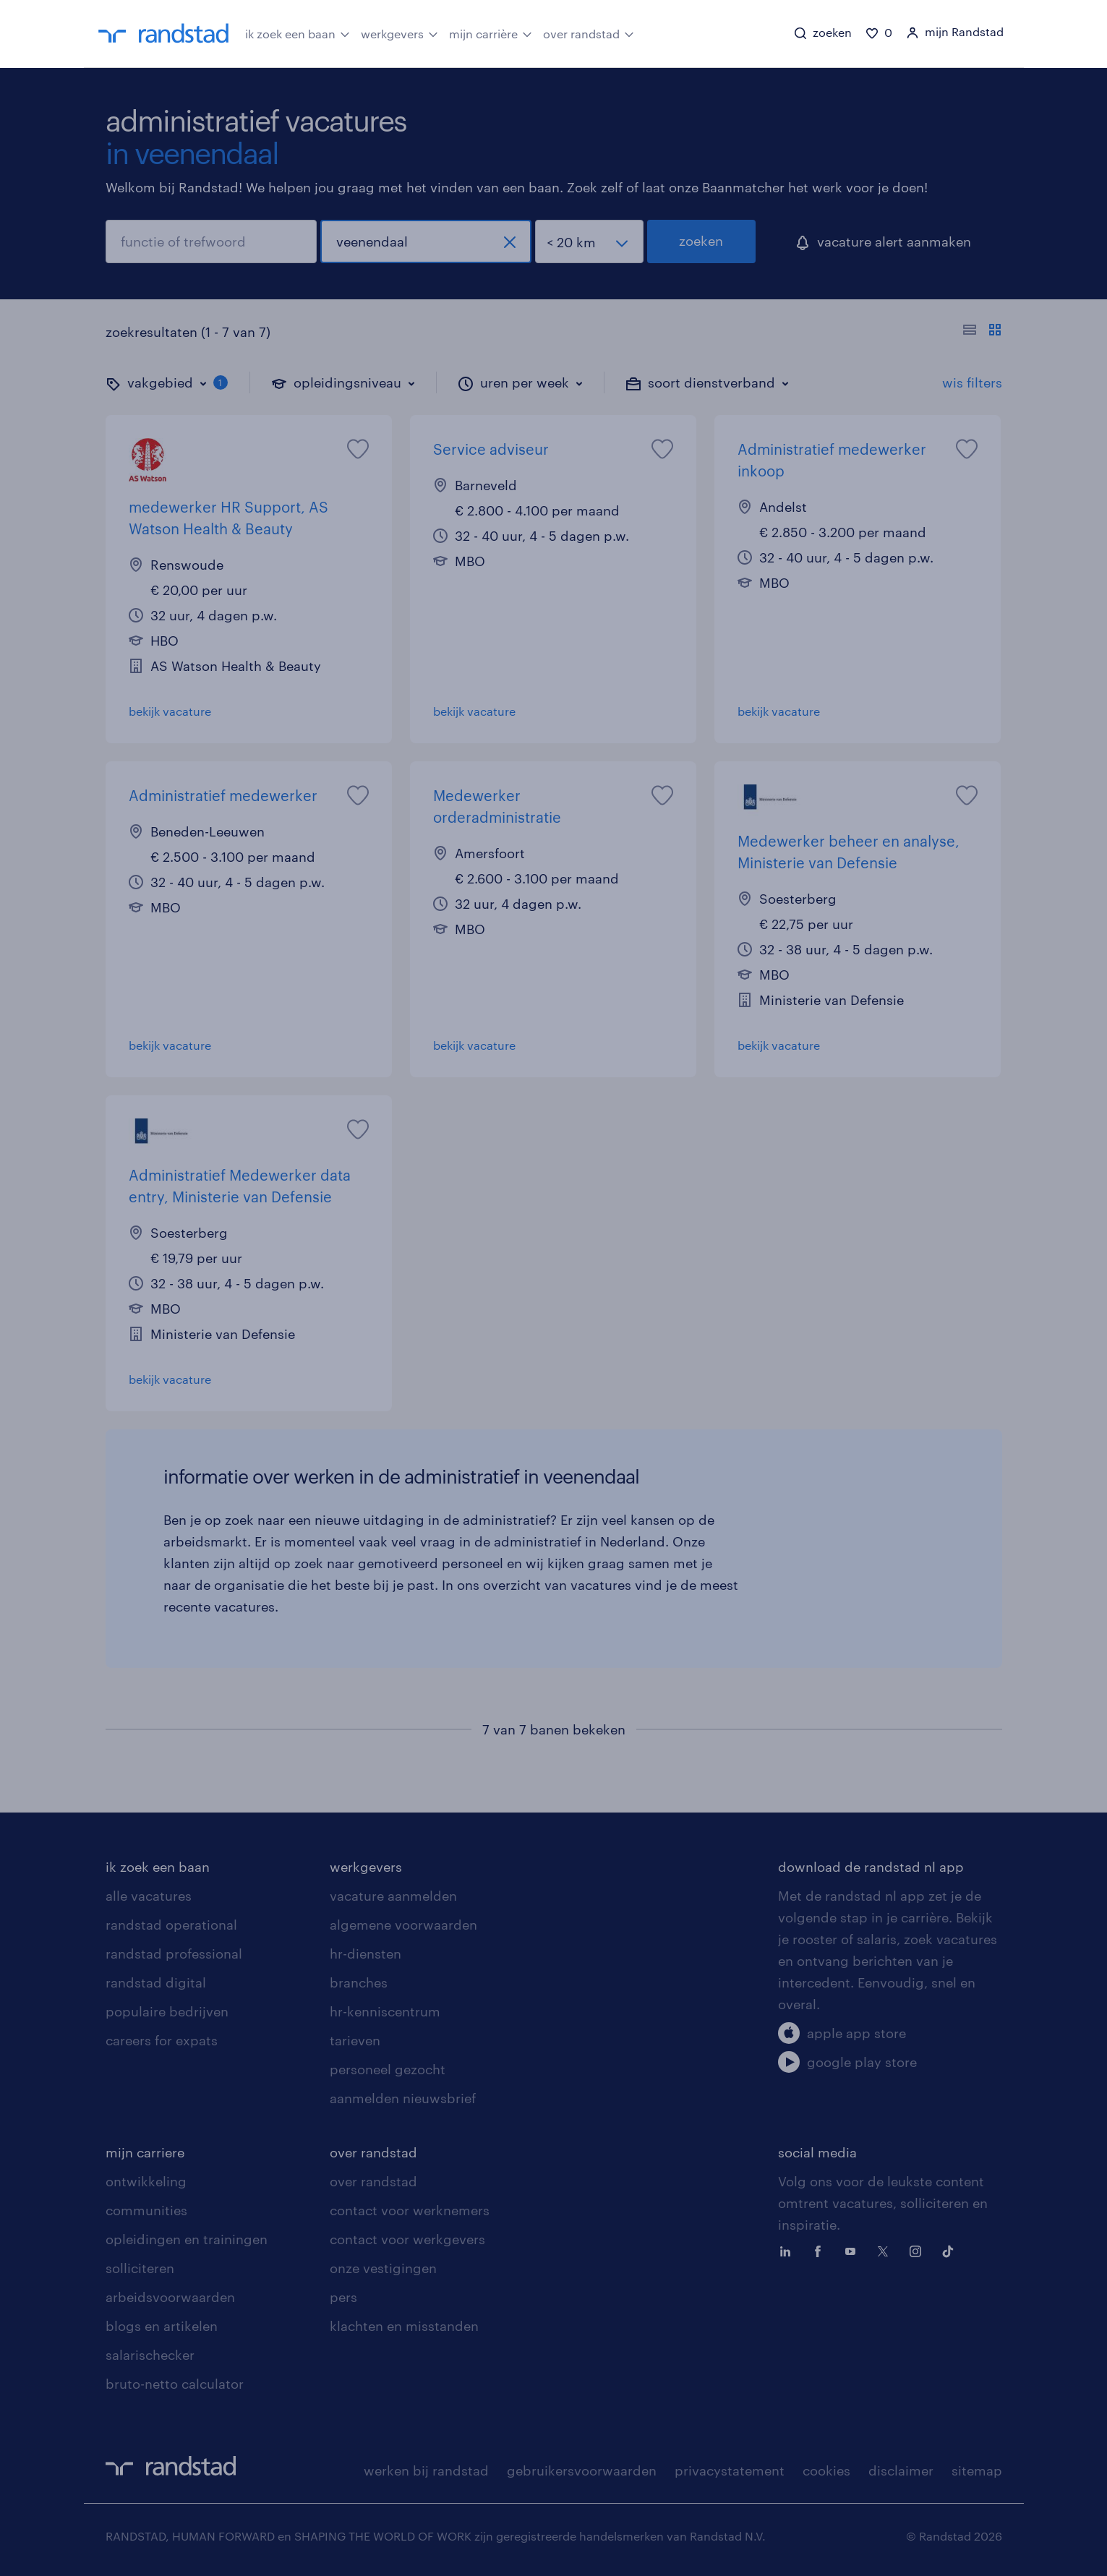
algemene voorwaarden (403, 1925)
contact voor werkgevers (407, 2239)
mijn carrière (490, 32)
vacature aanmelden (393, 1896)
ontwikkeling (146, 2181)
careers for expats (162, 2040)
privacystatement (730, 2470)
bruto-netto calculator (175, 2384)
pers (343, 2297)
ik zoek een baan (297, 32)
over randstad (588, 32)
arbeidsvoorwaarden (170, 2297)
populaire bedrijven (167, 2011)
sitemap (977, 2470)
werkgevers (399, 32)
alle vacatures (149, 1896)
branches (359, 1982)
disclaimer (900, 2470)
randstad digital (156, 1982)
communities (146, 2210)
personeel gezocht (387, 2069)
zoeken (701, 241)
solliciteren (140, 2268)
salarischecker (150, 2355)
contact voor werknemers (410, 2210)
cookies (826, 2470)
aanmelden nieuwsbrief (403, 2098)
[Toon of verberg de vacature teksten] (982, 332)
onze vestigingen (383, 2268)
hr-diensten (365, 1953)
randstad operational (171, 1925)
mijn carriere (145, 2152)
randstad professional (174, 1953)
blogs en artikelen (162, 2326)
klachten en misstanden (404, 2326)
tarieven (355, 2040)
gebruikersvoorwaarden (582, 2470)
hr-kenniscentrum (385, 2011)
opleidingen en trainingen (187, 2239)
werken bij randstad (426, 2470)
